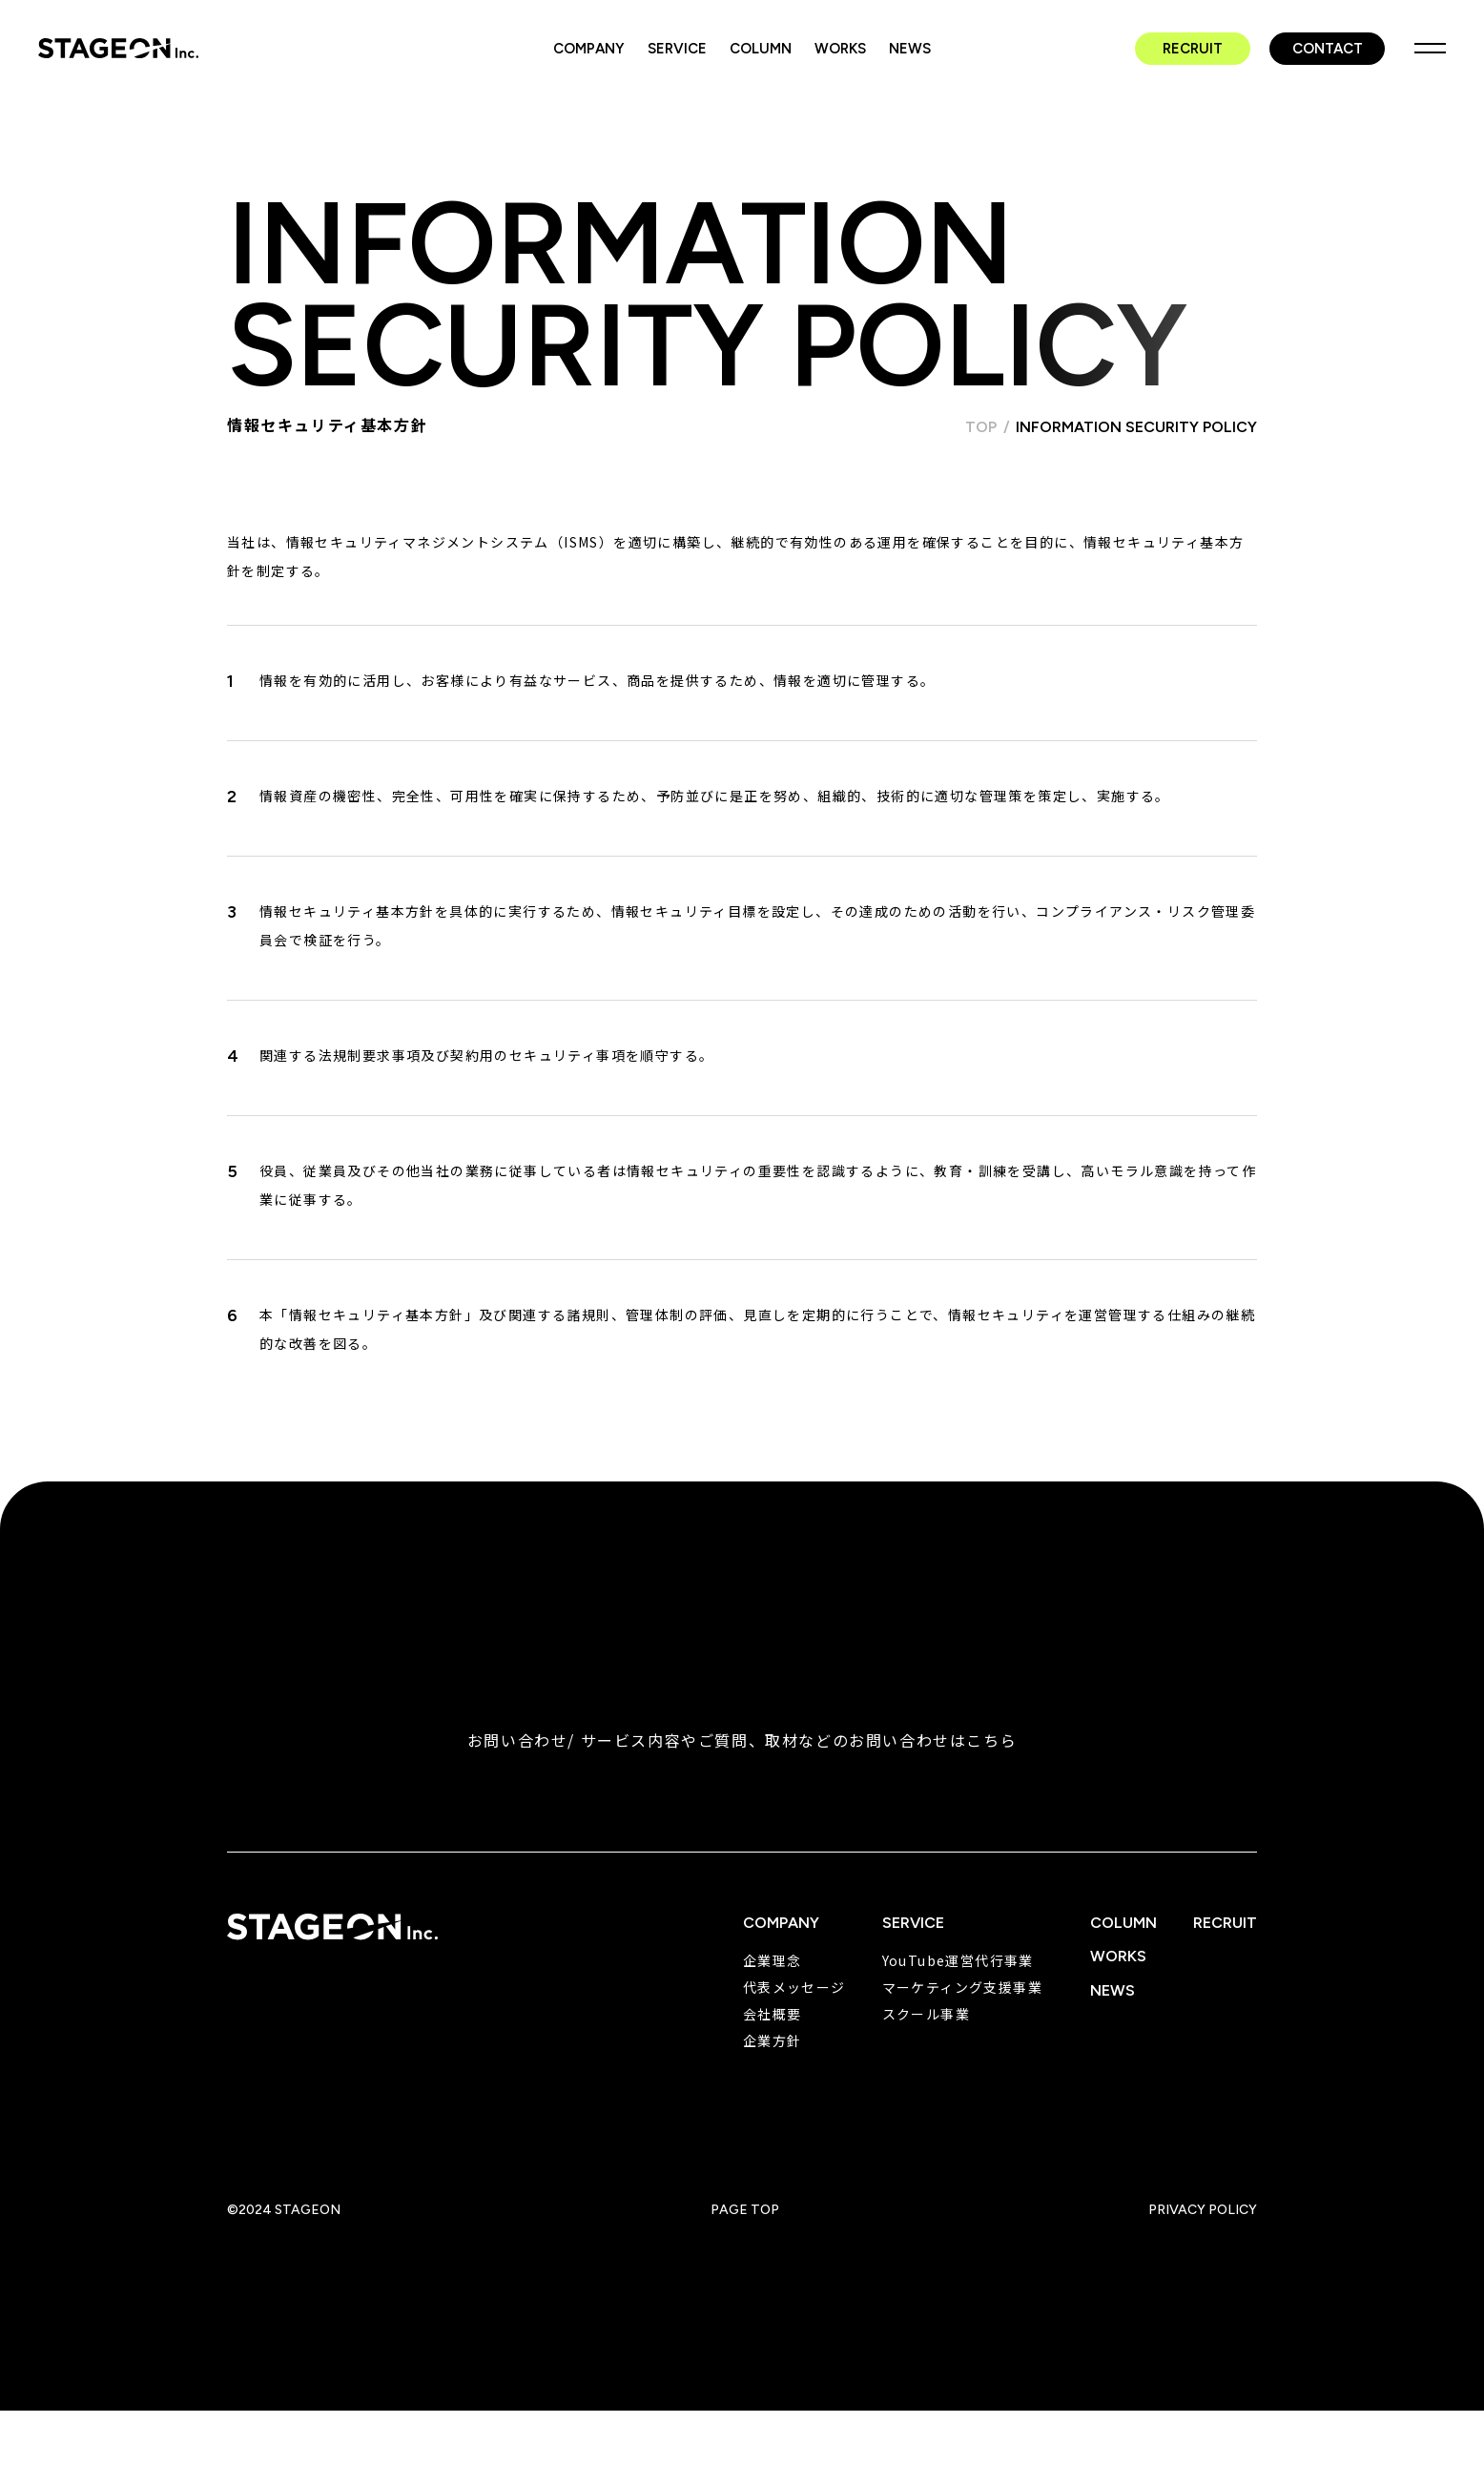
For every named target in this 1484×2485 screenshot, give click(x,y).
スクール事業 (926, 2013)
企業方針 (772, 2040)
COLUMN (761, 48)
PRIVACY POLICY (1202, 2210)
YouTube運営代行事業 (958, 1960)
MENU (1430, 48)
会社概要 (772, 2013)
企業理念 (772, 1960)
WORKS (840, 48)
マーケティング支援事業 (962, 1987)
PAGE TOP (745, 2210)
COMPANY (589, 48)
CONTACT (1327, 48)
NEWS (910, 48)
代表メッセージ (794, 1987)
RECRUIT (1193, 48)
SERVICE (677, 48)
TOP (981, 427)
